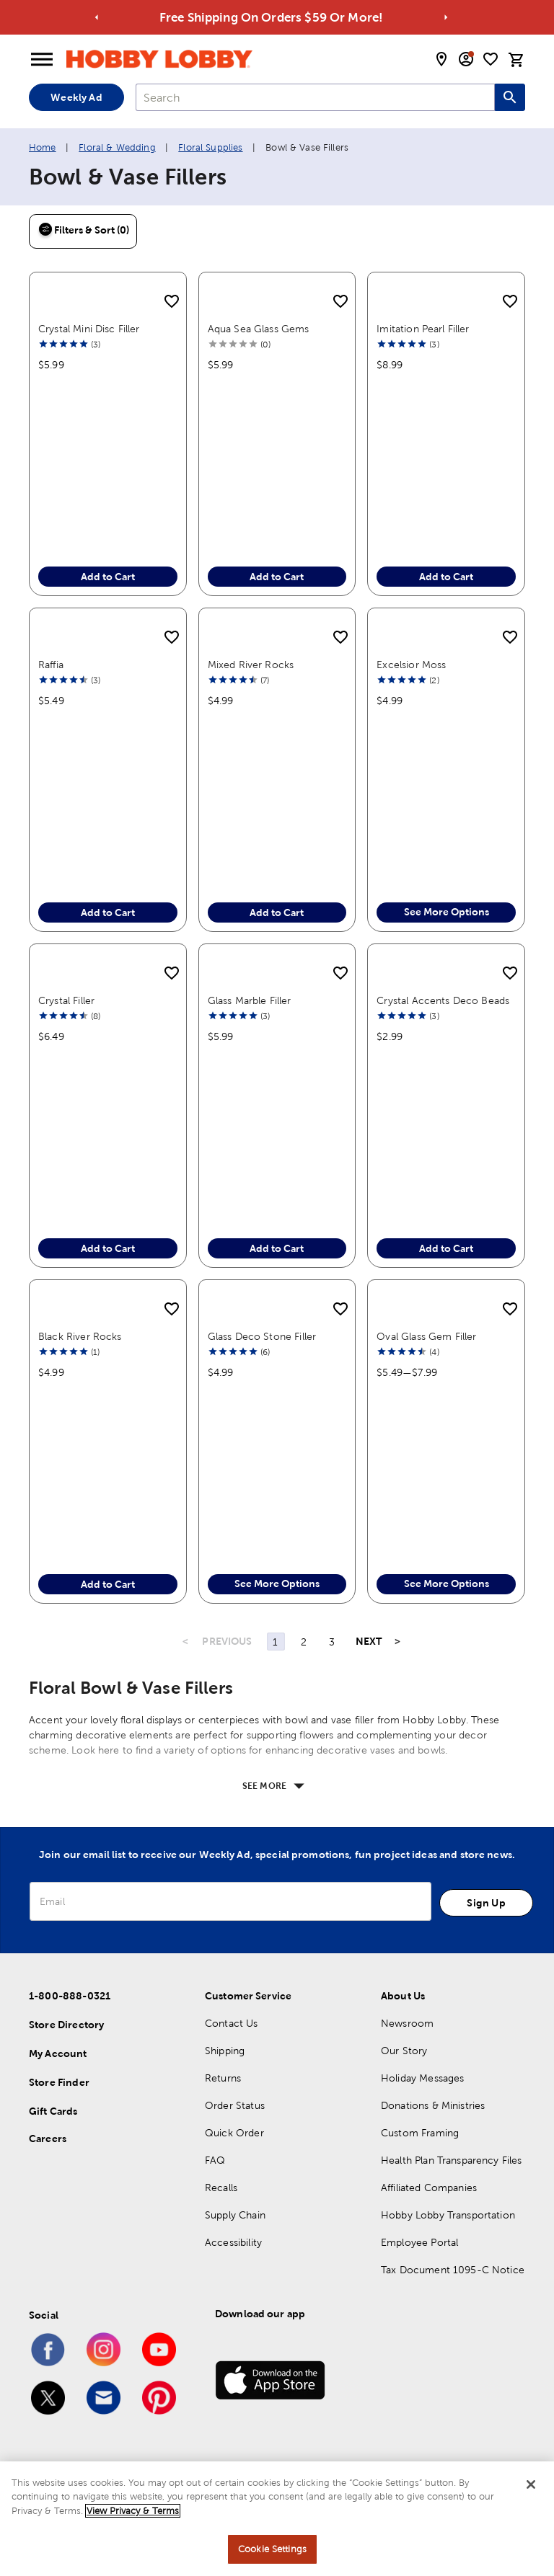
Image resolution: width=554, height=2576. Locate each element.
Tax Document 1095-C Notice (452, 2269)
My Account (58, 2053)
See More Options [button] (446, 912)
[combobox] (315, 97)
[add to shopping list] (171, 302)
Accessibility (233, 2242)
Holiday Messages (422, 2078)
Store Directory (66, 2024)
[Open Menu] (42, 60)
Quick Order (234, 2132)
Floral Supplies (210, 147)
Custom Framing (420, 2132)
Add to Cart (108, 576)
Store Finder (59, 2082)
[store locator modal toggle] (441, 59)
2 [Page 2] (304, 1642)
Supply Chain (235, 2215)
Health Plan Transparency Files (451, 2160)
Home (42, 147)
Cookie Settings (272, 2549)
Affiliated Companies (429, 2187)
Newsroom (407, 2023)
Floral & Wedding (117, 147)
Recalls (221, 2187)
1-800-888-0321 (69, 1996)
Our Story (404, 2050)
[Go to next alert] (446, 17)
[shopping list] (490, 59)
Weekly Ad (76, 97)
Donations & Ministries (433, 2105)
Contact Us (231, 2023)
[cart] (516, 59)
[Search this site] (510, 97)
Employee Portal (419, 2242)
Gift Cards (53, 2111)
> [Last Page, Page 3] (397, 1641)
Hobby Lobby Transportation (448, 2215)
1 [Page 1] (275, 1642)
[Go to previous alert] (97, 17)
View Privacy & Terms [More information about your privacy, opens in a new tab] (133, 2510)
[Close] (531, 2484)
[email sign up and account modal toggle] (466, 59)
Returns (223, 2078)
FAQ (215, 2160)
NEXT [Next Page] (369, 1641)
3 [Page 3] (332, 1642)
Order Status (235, 2105)
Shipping (225, 2050)
